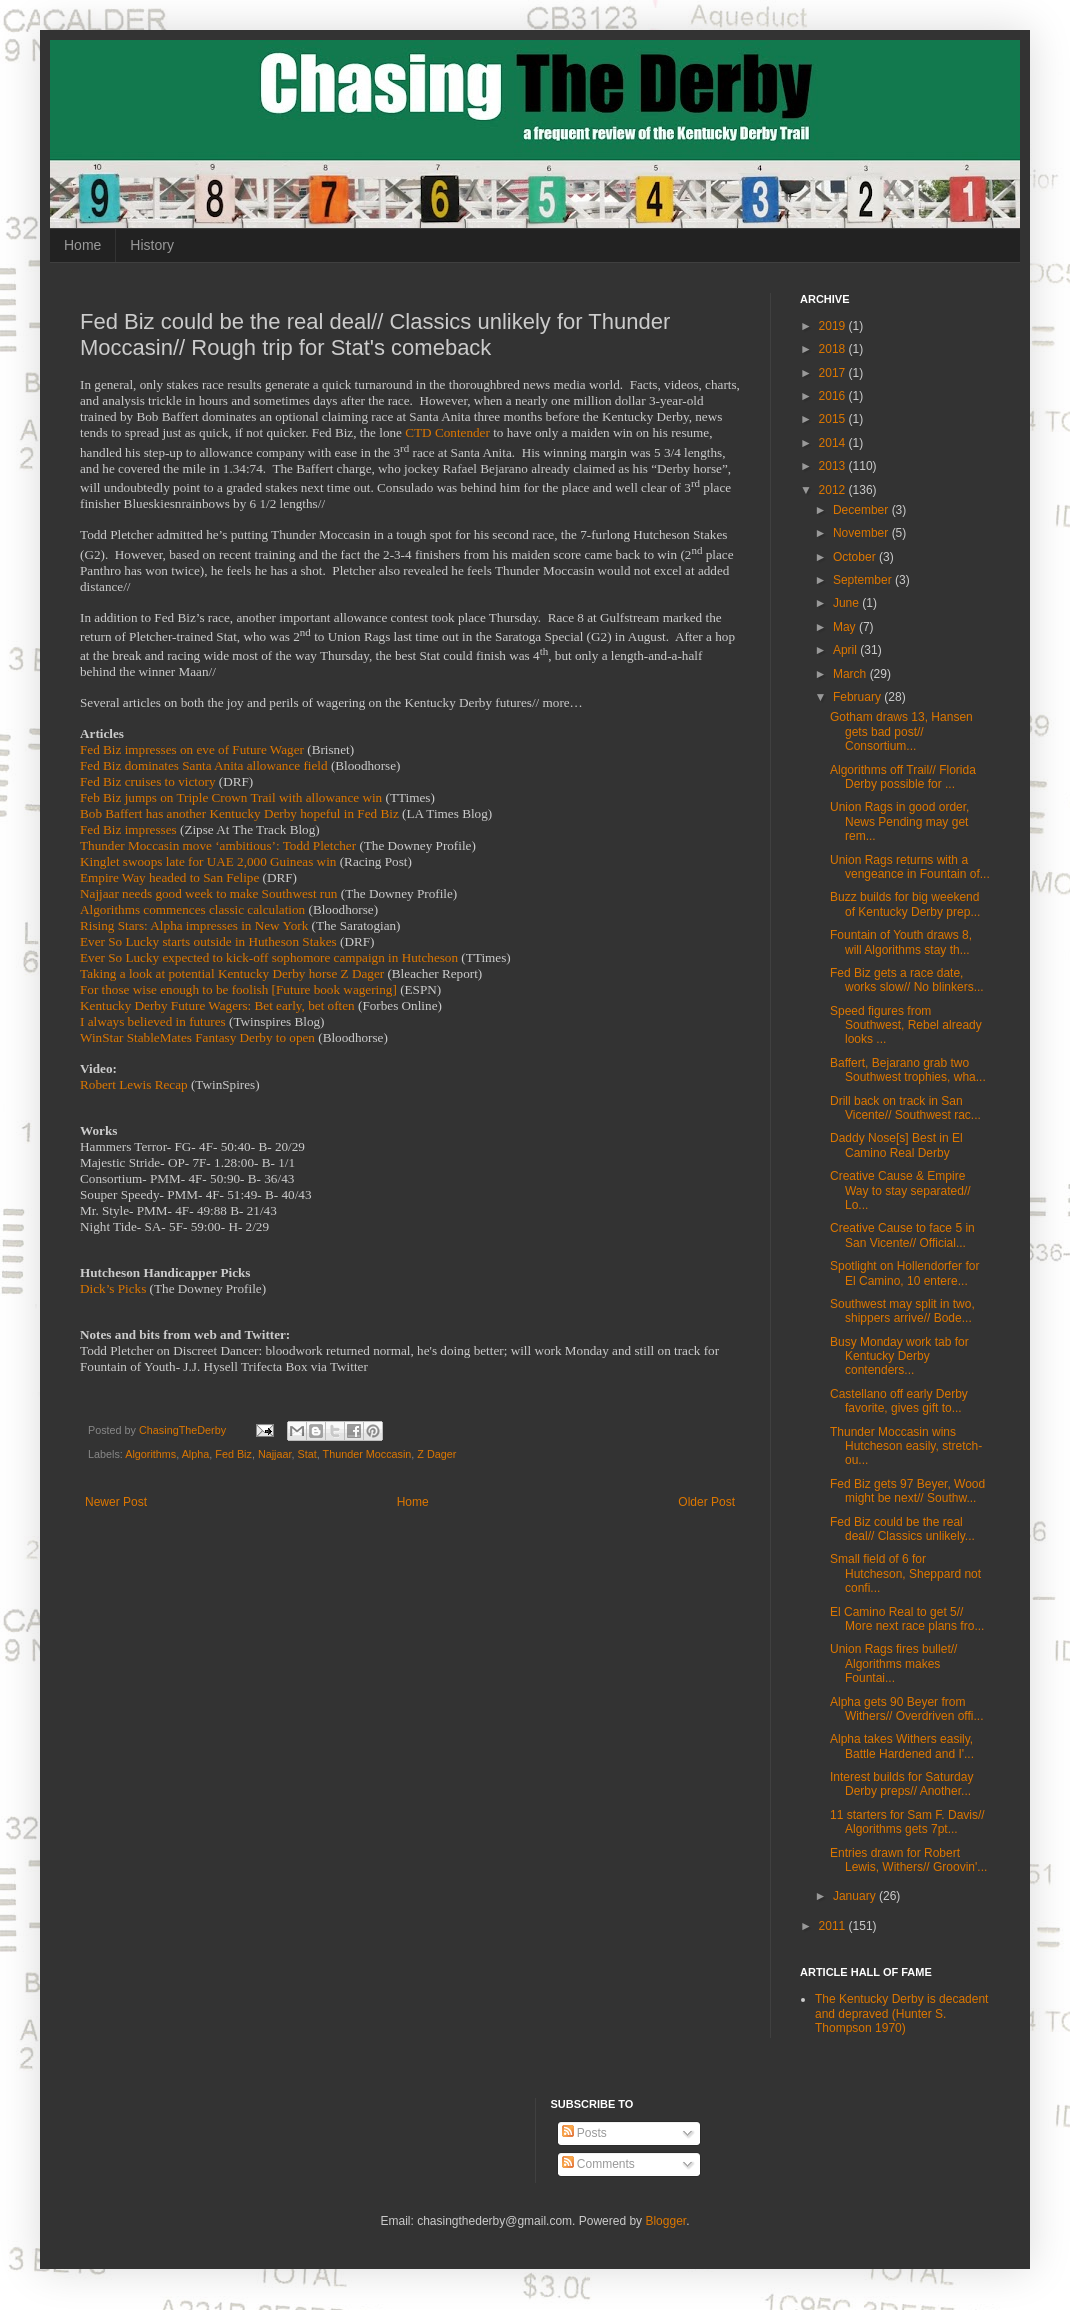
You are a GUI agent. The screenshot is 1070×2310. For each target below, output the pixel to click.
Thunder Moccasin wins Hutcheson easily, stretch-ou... (906, 1446)
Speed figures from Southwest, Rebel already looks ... (906, 1025)
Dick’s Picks (113, 1288)
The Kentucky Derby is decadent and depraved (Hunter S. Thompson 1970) (901, 2013)
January (856, 1896)
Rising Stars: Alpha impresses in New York (194, 925)
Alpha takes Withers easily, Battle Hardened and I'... (902, 1746)
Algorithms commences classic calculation (192, 909)
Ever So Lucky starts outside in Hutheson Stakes (208, 941)
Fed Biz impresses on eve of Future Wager (192, 749)
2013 (834, 466)
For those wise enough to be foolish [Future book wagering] (238, 989)
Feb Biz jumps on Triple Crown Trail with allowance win (231, 797)
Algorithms (150, 1454)
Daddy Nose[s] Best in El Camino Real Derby (896, 1145)
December (862, 510)
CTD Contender (447, 432)
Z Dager (436, 1454)
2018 (834, 349)
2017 (834, 373)
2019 (834, 326)
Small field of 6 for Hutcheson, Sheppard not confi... (905, 1573)
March (851, 674)
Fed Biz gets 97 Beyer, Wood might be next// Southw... (907, 1491)
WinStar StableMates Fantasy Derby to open (197, 1037)
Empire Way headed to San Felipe (169, 877)
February (858, 697)
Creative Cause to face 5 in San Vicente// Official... (902, 1235)
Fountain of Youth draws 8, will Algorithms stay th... (901, 942)
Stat (307, 1454)
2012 (834, 490)
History (152, 245)
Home (82, 245)
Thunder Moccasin (367, 1454)
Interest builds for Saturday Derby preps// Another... (901, 1784)
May (846, 627)
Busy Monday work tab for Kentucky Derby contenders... (899, 1356)
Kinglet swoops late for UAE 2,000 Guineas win (208, 861)
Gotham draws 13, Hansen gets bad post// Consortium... (901, 731)
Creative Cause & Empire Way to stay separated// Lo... (900, 1190)
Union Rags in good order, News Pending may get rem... (899, 821)
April (846, 650)
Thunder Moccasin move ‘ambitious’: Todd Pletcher (218, 845)
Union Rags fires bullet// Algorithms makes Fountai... (893, 1663)
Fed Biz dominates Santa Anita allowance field (204, 765)
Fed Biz (233, 1454)
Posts (584, 2133)
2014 (834, 443)
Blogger (665, 2221)
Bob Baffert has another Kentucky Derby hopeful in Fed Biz (239, 813)
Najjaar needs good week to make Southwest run (208, 893)
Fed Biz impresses (128, 829)
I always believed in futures (153, 1021)
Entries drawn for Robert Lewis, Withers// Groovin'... (908, 1860)
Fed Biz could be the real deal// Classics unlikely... (902, 1529)
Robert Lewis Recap (134, 1084)
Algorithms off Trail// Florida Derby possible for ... (903, 777)
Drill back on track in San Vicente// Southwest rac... (905, 1108)
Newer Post (116, 1502)
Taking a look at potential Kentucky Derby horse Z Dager (232, 973)
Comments (598, 2164)
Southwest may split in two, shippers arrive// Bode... (902, 1311)
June (847, 603)
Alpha (196, 1454)
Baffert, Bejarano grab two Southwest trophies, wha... (908, 1070)
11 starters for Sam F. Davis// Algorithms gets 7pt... (907, 1822)
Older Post (706, 1502)
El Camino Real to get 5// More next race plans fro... (907, 1619)
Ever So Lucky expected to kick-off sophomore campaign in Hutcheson (269, 957)
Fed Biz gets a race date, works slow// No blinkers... (907, 980)
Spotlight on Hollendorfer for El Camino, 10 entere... (904, 1273)
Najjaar (275, 1454)
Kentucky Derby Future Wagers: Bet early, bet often (217, 1005)
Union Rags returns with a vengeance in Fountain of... (910, 867)
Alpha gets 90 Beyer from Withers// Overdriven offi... (907, 1709)
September (864, 580)
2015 (834, 419)
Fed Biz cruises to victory (148, 781)
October (856, 557)
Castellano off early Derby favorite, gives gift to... (899, 1401)
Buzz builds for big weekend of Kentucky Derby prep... (905, 904)
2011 (834, 1926)
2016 (834, 396)
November (862, 533)
